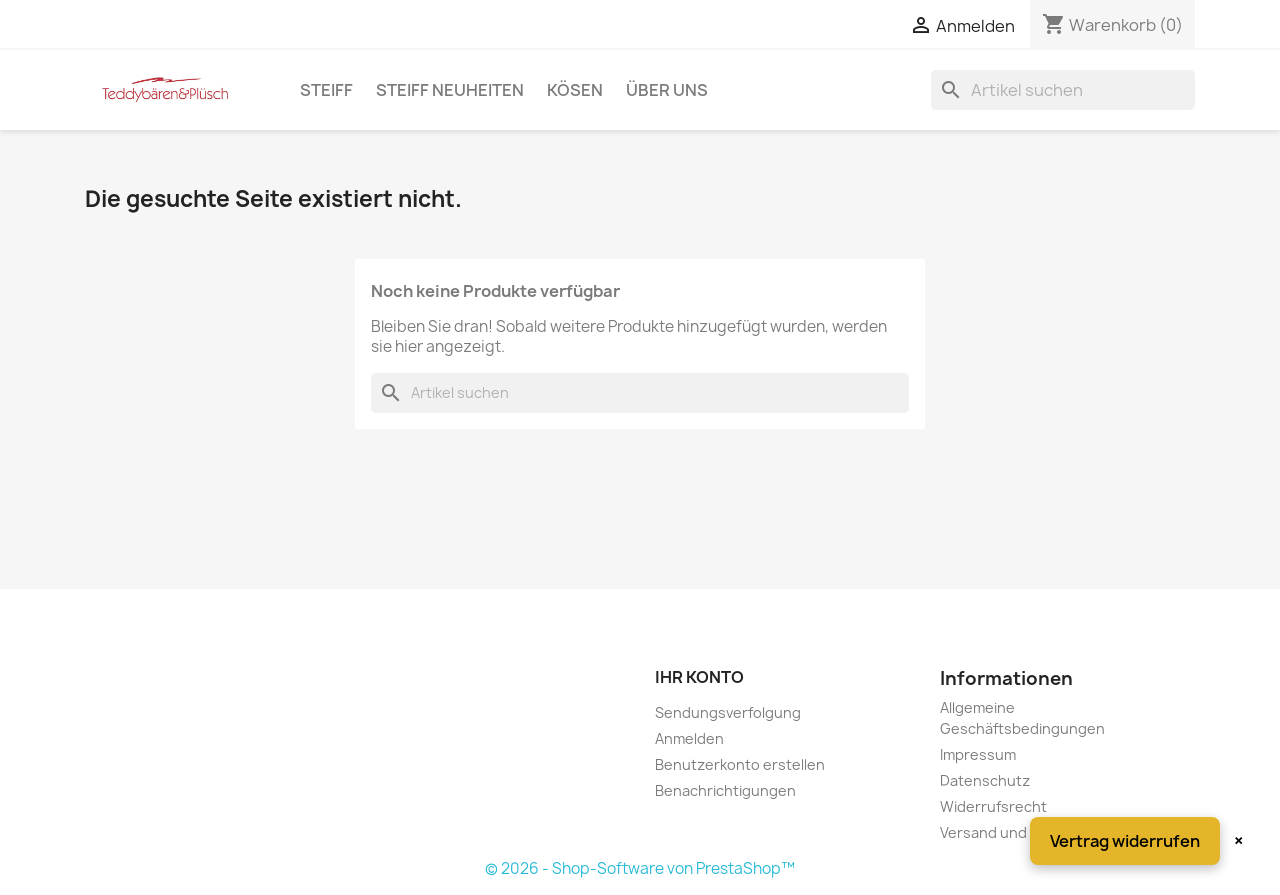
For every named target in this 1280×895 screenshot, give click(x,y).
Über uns (667, 90)
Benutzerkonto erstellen (740, 764)
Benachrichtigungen (725, 790)
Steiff (326, 90)
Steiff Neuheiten (450, 90)
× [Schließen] (1239, 841)
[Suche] (1063, 90)
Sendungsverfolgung (728, 712)
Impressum (978, 754)
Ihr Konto (699, 677)
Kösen (575, 90)
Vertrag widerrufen (1125, 841)
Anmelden (689, 738)
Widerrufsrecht (993, 806)
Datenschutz (985, 780)
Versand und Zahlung (1013, 832)
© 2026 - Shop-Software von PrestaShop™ (640, 868)
